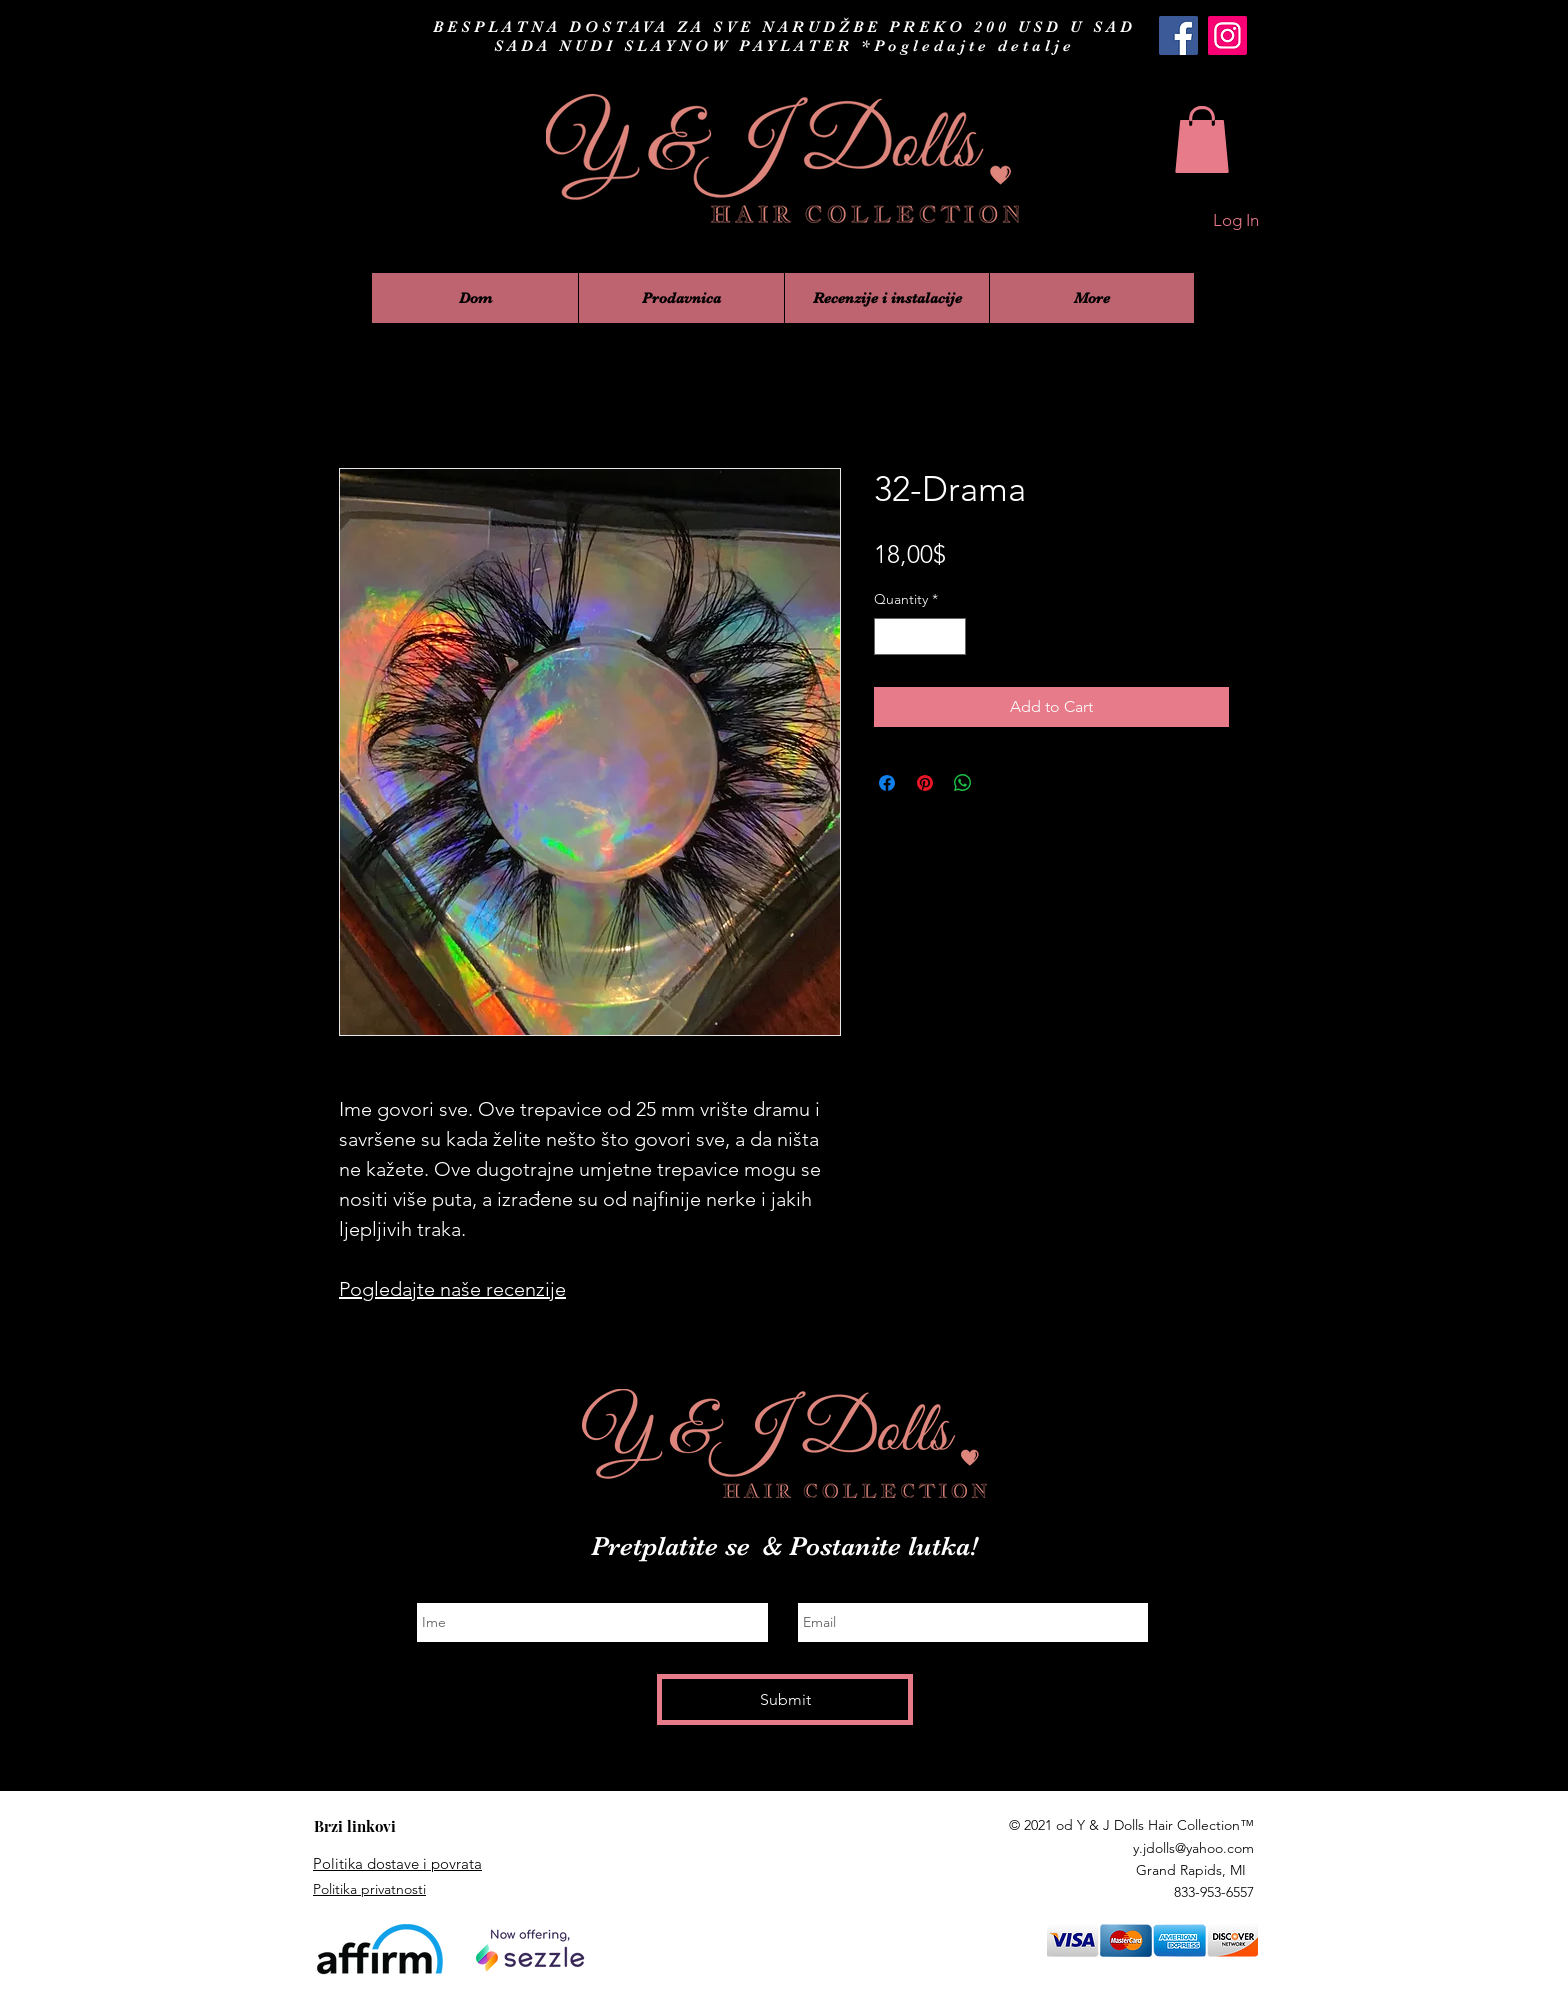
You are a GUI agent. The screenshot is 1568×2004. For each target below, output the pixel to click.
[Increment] (950, 636)
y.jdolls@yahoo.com (1193, 1848)
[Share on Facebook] (887, 783)
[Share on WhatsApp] (963, 783)
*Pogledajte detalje (968, 46)
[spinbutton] (920, 636)
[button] (1202, 139)
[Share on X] (1001, 783)
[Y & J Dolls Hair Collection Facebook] (1178, 35)
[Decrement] (889, 636)
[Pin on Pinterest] (925, 783)
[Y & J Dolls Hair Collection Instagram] (1227, 35)
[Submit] (785, 1699)
